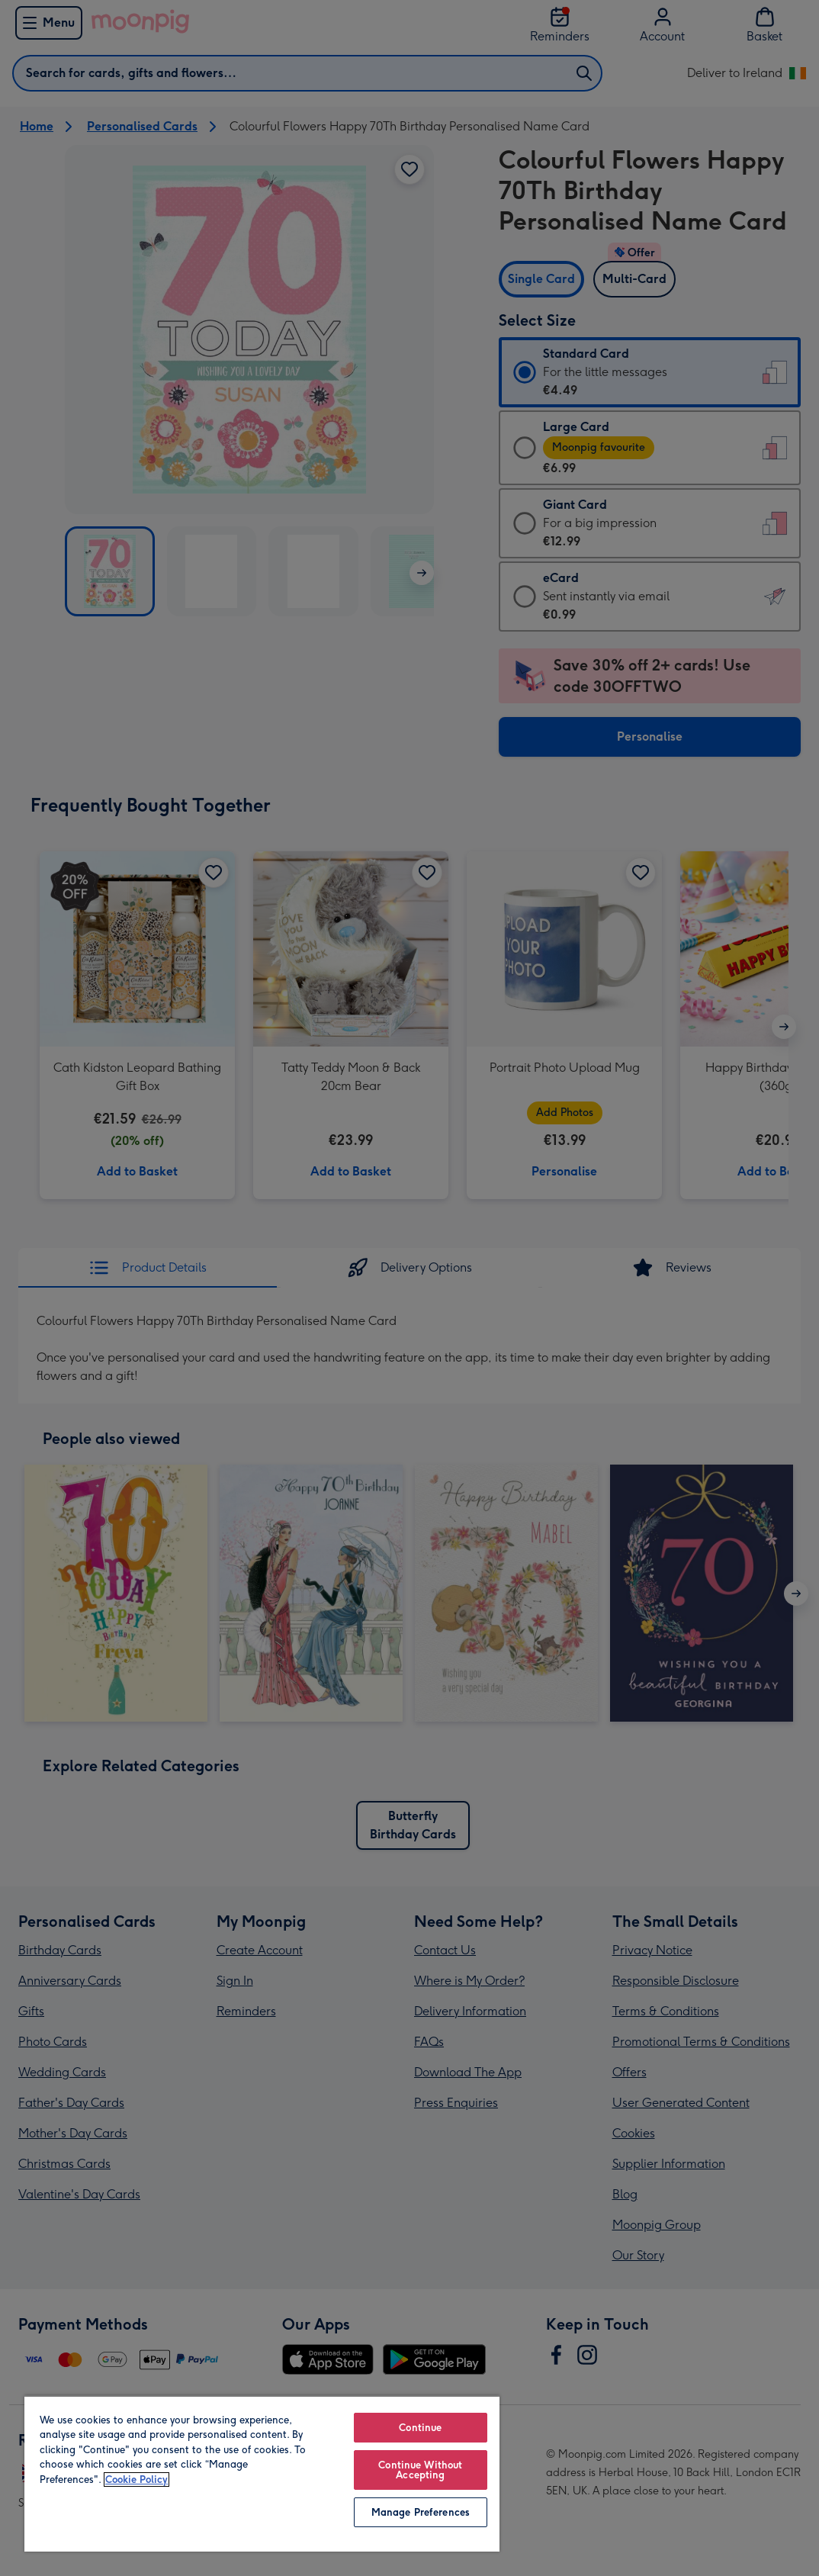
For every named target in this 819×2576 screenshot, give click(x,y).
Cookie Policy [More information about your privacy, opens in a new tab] (136, 2479)
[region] (261, 2473)
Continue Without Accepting (420, 2470)
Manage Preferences (420, 2512)
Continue (420, 2427)
